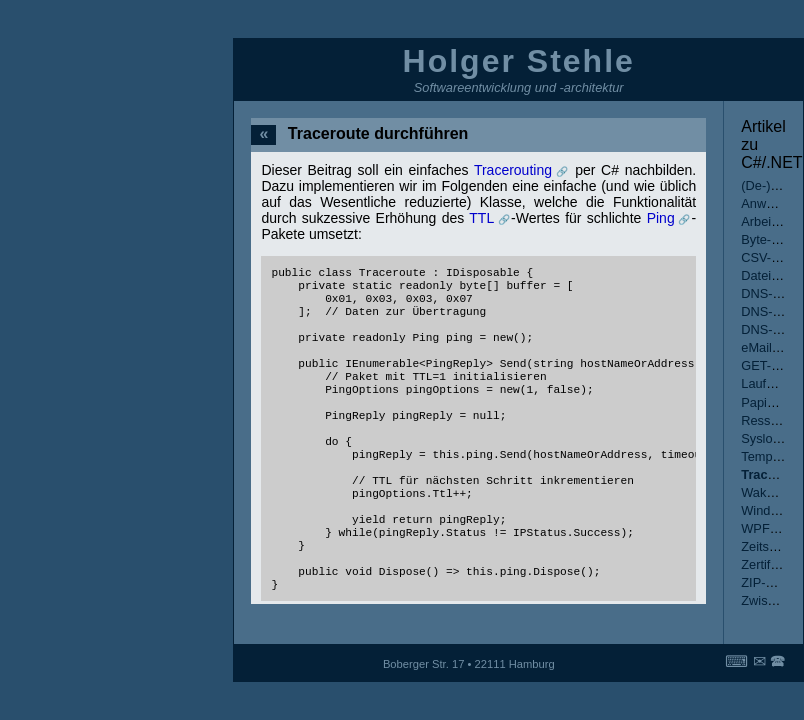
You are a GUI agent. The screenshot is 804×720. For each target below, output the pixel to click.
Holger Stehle (519, 61)
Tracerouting (513, 170)
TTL (481, 218)
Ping (661, 218)
